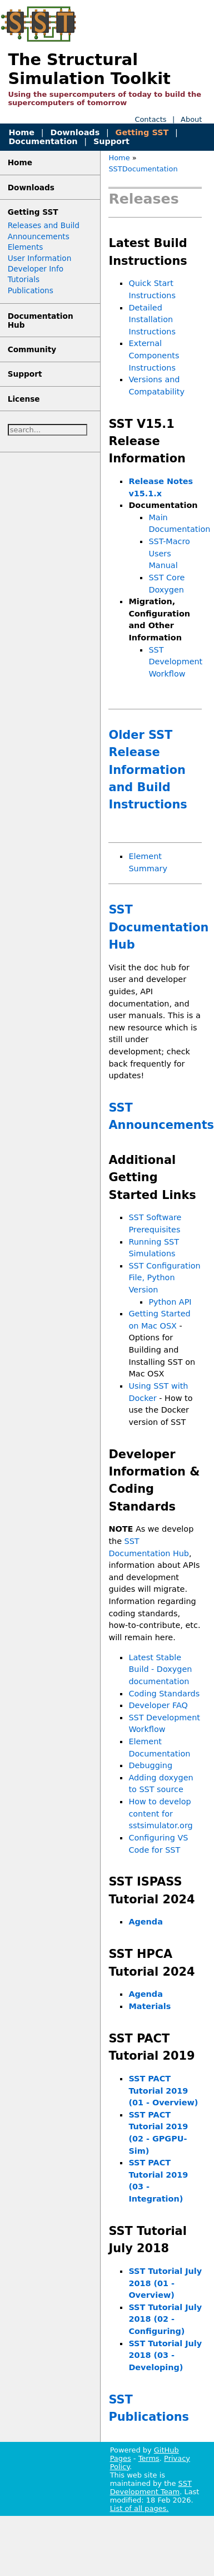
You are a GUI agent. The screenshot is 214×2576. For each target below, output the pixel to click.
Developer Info (36, 268)
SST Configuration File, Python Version (164, 1277)
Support (111, 141)
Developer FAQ (157, 1705)
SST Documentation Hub (158, 927)
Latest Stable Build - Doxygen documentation (160, 1669)
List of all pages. (139, 2508)
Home (21, 132)
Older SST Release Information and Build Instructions (147, 769)
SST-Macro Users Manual (169, 553)
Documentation (42, 141)
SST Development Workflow (175, 661)
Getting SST (142, 132)
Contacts (150, 119)
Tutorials (23, 279)
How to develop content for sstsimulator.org (160, 1813)
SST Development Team (151, 2487)
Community (32, 349)
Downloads (74, 132)
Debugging (150, 1765)
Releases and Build (43, 225)
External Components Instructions (153, 355)
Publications (30, 290)
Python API (169, 1301)
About (191, 119)
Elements (25, 247)
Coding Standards (164, 1693)
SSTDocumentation (142, 169)
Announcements (38, 236)
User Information (40, 258)
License (24, 398)
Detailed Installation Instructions (152, 319)
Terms (149, 2458)
